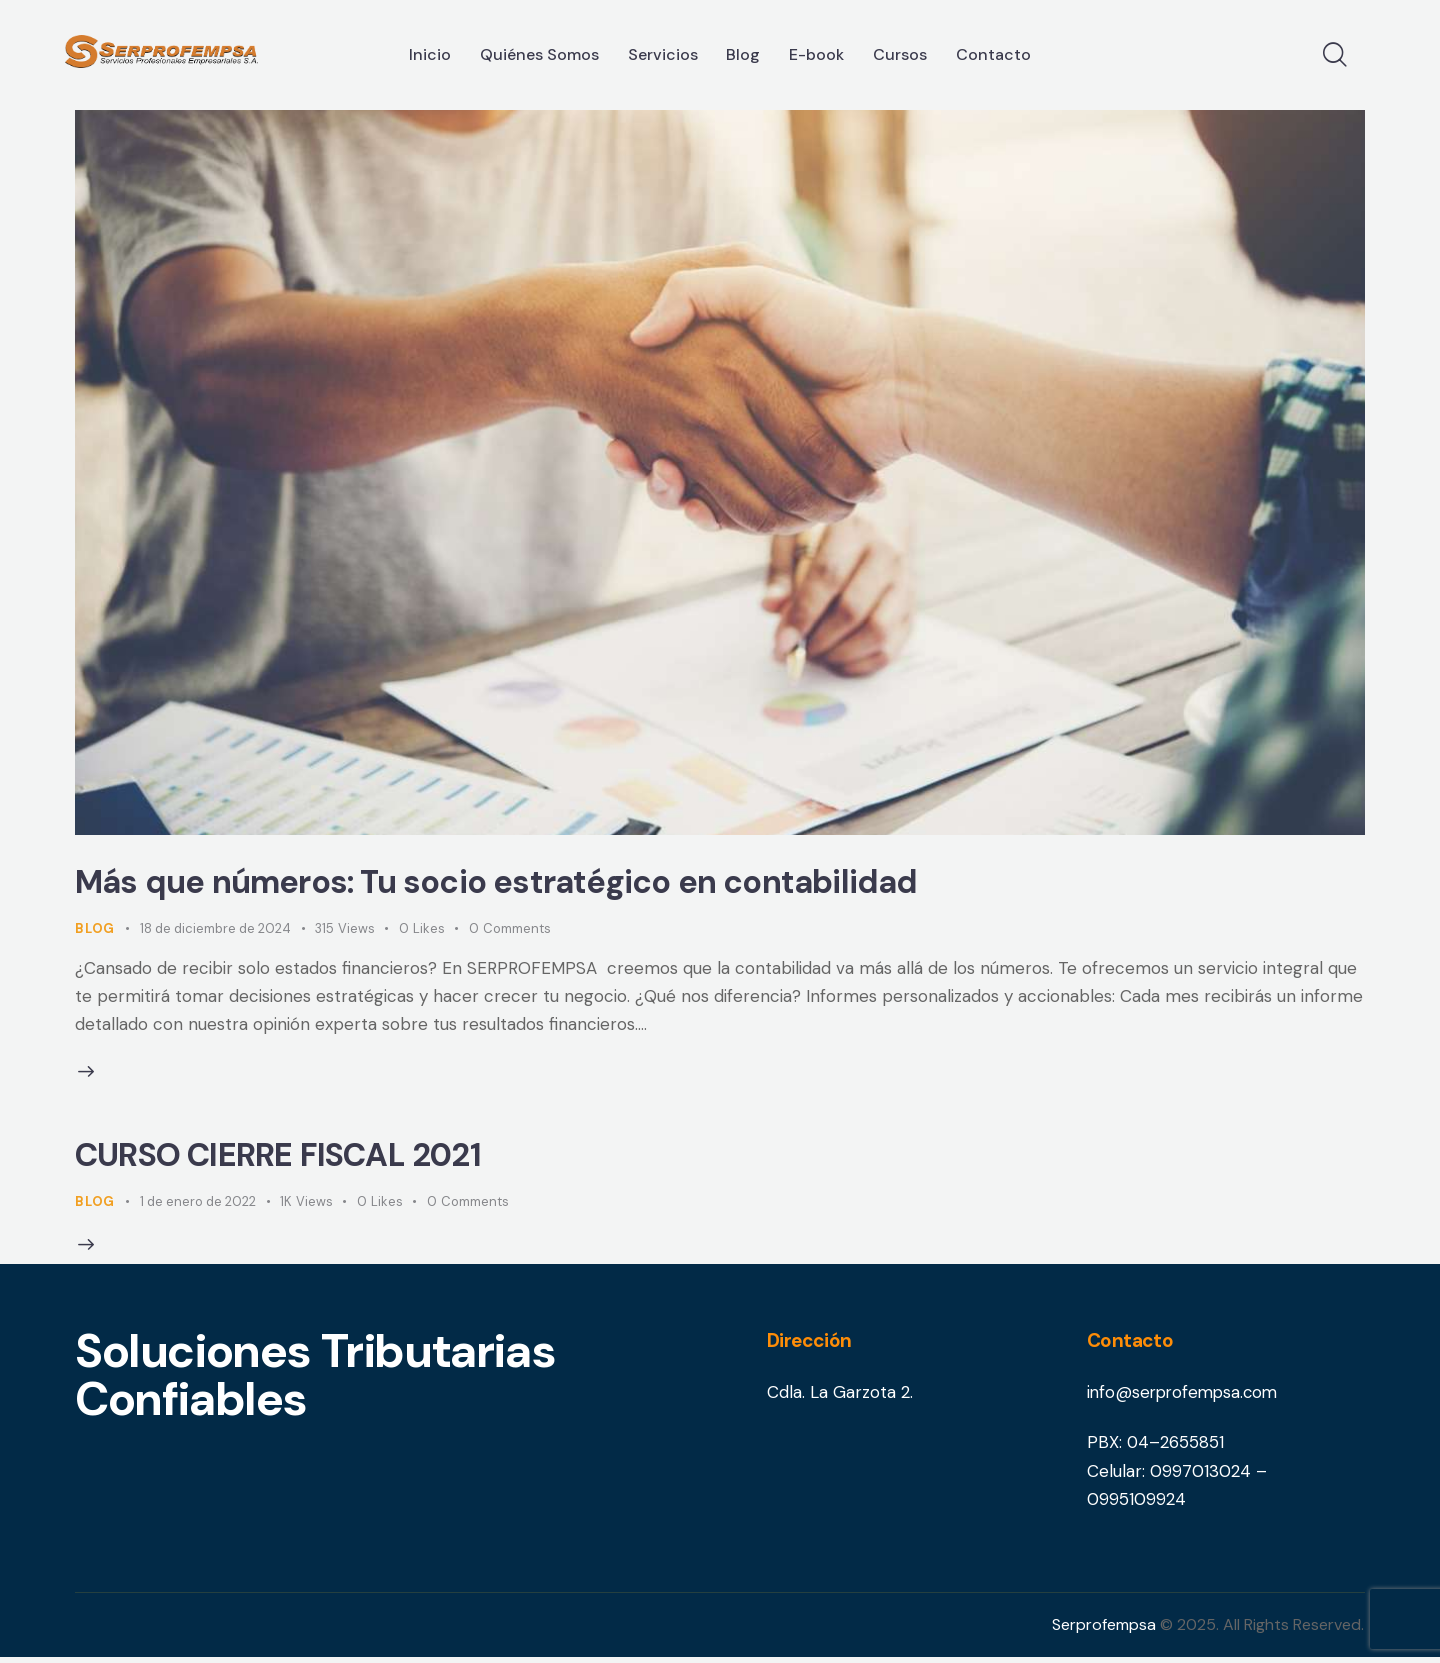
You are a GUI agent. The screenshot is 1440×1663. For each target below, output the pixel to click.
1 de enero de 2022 (198, 1205)
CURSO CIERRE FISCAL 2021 (293, 1159)
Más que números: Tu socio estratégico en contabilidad (521, 884)
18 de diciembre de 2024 (215, 930)
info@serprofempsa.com (1186, 1399)
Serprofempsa (1104, 1630)
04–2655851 (1176, 1448)
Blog (95, 930)
